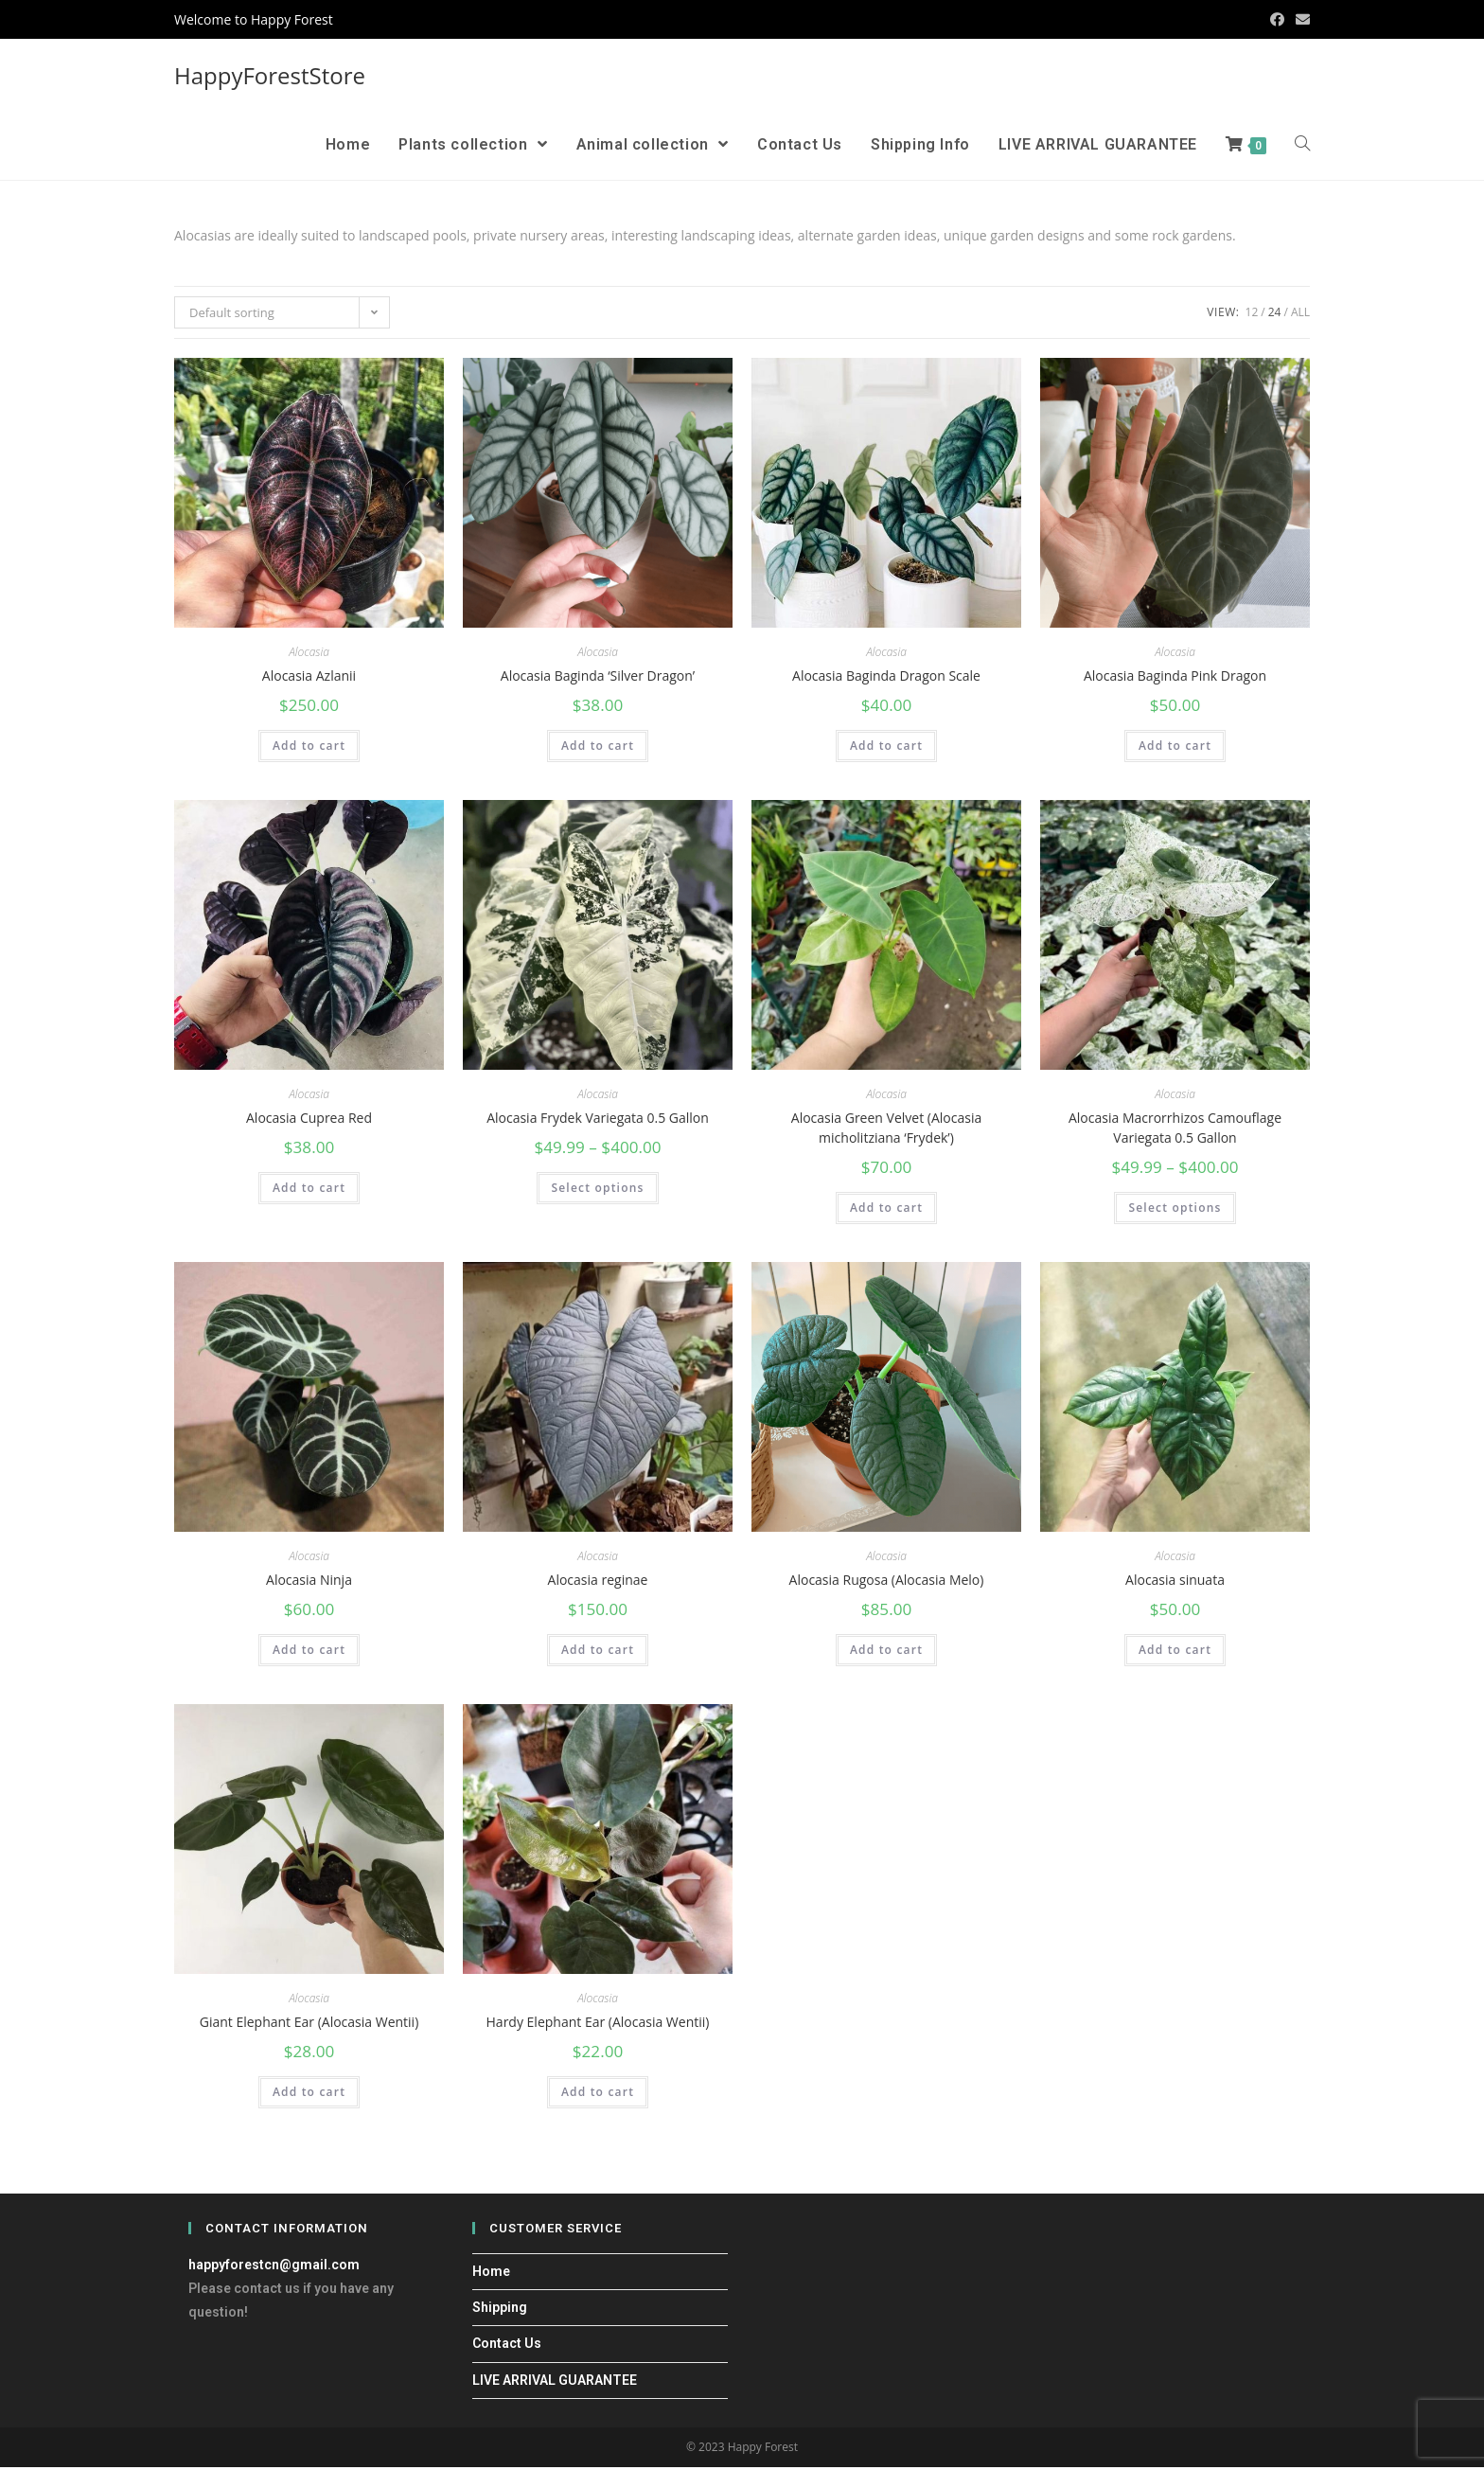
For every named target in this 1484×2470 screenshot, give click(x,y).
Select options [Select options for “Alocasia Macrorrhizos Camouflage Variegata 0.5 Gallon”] (1174, 1209)
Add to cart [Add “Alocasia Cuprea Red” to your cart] (309, 1190)
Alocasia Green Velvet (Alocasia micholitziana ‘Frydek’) (886, 1128)
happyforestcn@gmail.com (274, 2268)
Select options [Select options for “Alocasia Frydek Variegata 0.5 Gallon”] (597, 1190)
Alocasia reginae (598, 1581)
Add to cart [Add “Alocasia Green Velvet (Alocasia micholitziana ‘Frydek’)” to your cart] (886, 1209)
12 (1252, 312)
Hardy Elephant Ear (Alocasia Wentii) (598, 2025)
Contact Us (506, 2346)
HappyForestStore (269, 75)
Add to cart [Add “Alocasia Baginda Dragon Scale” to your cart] (886, 746)
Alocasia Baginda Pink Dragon (1175, 675)
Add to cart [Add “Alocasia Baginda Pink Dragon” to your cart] (1175, 746)
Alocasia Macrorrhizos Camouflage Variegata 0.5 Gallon (1175, 1128)
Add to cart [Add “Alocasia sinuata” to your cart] (1175, 1652)
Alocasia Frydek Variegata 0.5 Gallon (597, 1119)
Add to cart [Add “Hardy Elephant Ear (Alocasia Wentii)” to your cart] (597, 2096)
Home (491, 2275)
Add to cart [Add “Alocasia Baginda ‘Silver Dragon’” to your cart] (597, 746)
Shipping (499, 2311)
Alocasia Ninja (309, 1581)
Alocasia (309, 652)
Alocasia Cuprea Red (309, 1119)
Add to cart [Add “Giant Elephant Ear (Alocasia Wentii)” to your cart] (309, 2096)
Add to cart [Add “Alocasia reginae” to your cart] (597, 1652)
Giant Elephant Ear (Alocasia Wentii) (309, 2025)
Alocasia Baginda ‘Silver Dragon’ (598, 675)
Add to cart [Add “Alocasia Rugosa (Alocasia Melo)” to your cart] (886, 1652)
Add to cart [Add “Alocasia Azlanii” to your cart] (309, 746)
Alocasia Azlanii (309, 675)
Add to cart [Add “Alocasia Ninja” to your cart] (309, 1652)
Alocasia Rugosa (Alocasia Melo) (886, 1581)
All (1300, 312)
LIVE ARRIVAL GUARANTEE (554, 2382)
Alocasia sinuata (1175, 1581)
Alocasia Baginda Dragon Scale (886, 675)
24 (1274, 312)
